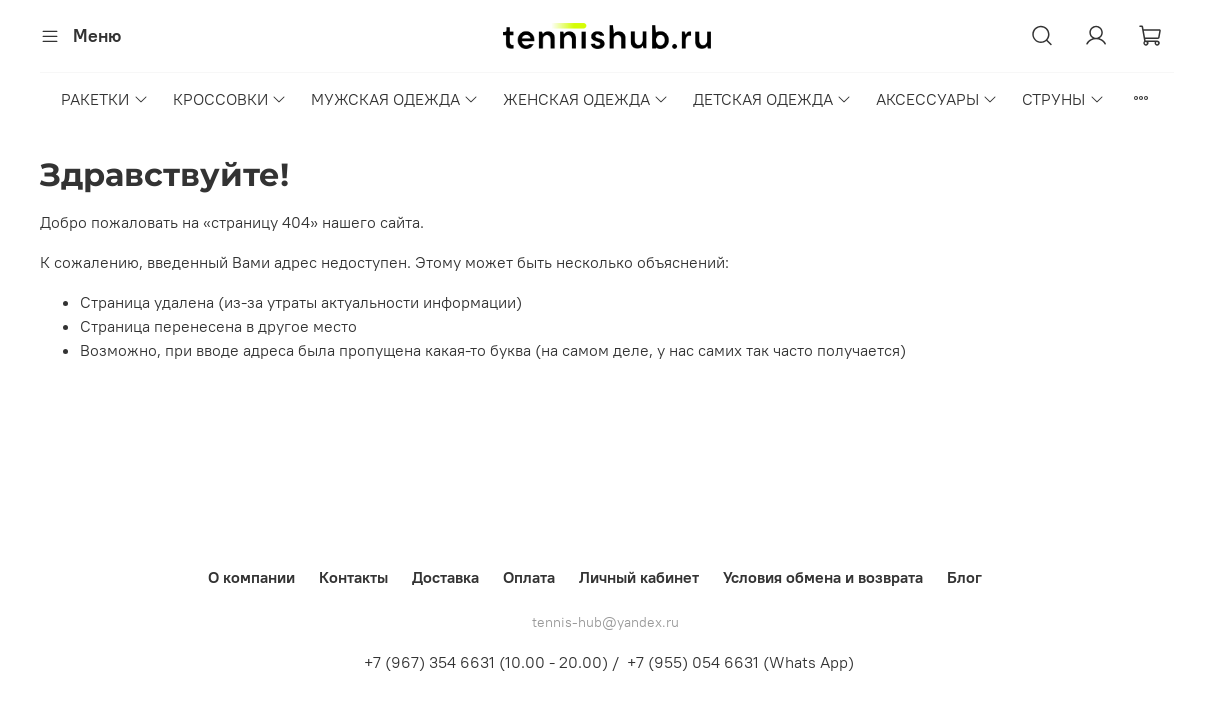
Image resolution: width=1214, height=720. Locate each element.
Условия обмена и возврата (823, 577)
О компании (251, 577)
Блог (964, 577)
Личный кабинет (639, 577)
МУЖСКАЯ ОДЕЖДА (395, 99)
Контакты (353, 577)
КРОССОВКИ (230, 99)
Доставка (445, 577)
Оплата (529, 577)
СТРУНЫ (1063, 99)
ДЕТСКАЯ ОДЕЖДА (772, 99)
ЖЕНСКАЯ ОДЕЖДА (586, 99)
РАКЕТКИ (104, 99)
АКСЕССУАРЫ (937, 99)
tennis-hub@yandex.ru (605, 622)
